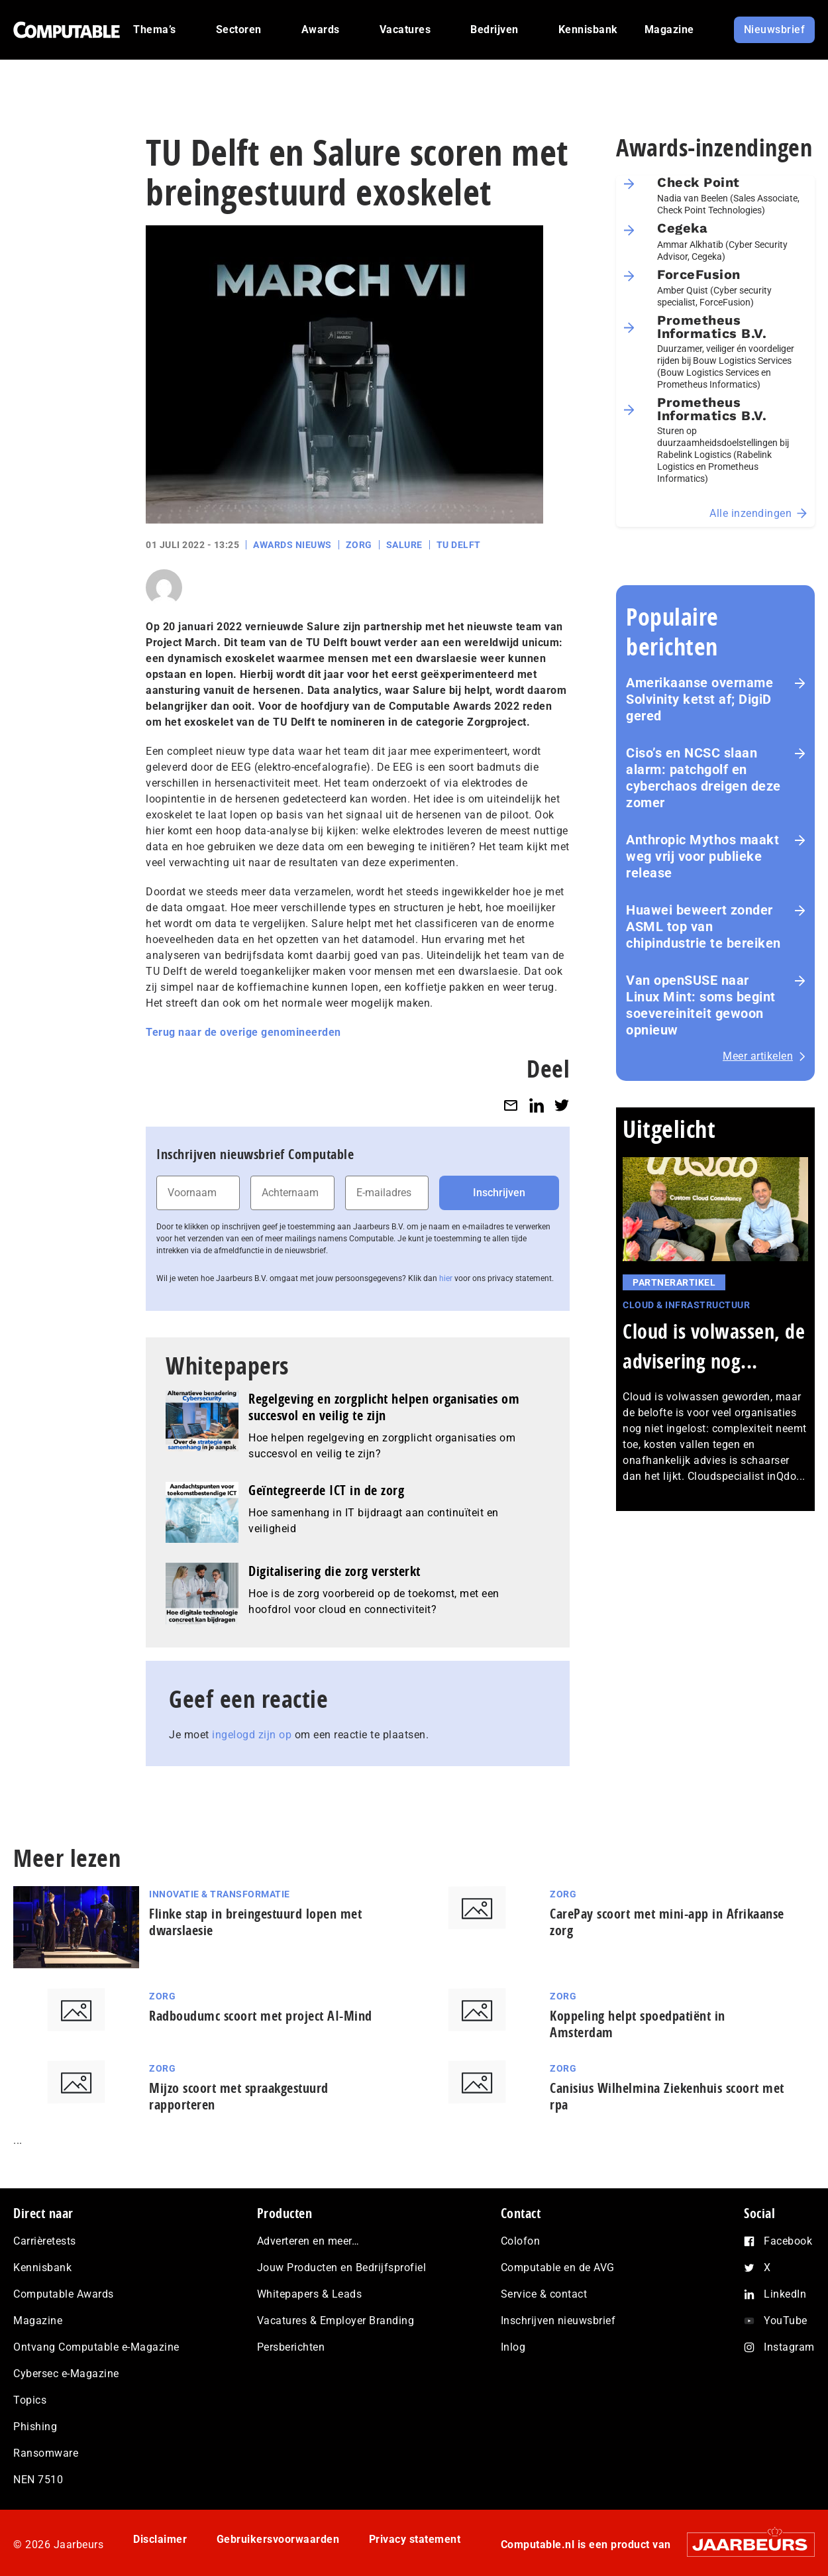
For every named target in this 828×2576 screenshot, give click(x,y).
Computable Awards (63, 2294)
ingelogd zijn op (251, 1734)
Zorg (359, 544)
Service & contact (544, 2294)
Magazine (37, 2320)
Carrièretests (44, 2241)
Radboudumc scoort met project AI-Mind (260, 2016)
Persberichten (291, 2347)
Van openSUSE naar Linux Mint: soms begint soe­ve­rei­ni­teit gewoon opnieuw (701, 1005)
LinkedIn (785, 2294)
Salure (404, 544)
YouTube (785, 2320)
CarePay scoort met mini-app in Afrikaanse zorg (667, 1922)
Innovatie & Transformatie (219, 1894)
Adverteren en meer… (308, 2241)
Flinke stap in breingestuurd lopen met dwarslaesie (255, 1922)
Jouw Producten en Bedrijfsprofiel (342, 2267)
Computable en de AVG (558, 2267)
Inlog (513, 2347)
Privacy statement (415, 2539)
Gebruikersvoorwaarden (278, 2539)
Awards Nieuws (292, 544)
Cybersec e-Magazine (66, 2373)
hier (445, 1278)
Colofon (521, 2241)
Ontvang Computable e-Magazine (96, 2347)
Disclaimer (160, 2539)
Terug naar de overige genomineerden (243, 1032)
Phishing (35, 2426)
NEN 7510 (38, 2479)
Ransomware (45, 2453)
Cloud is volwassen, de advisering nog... (714, 1345)
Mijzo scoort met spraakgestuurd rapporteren (239, 2096)
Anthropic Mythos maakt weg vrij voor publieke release (702, 856)
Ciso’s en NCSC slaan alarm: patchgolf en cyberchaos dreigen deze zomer (703, 778)
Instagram (789, 2347)
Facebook (788, 2241)
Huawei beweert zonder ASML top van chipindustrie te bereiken (703, 926)
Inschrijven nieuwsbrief (558, 2320)
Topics (29, 2400)
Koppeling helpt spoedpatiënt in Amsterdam (637, 2024)
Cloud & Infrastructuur (686, 1305)
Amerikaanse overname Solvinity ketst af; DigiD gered (699, 699)
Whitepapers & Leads (309, 2294)
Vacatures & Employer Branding (336, 2320)
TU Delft (459, 544)
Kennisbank (42, 2267)
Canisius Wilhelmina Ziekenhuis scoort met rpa (667, 2096)
